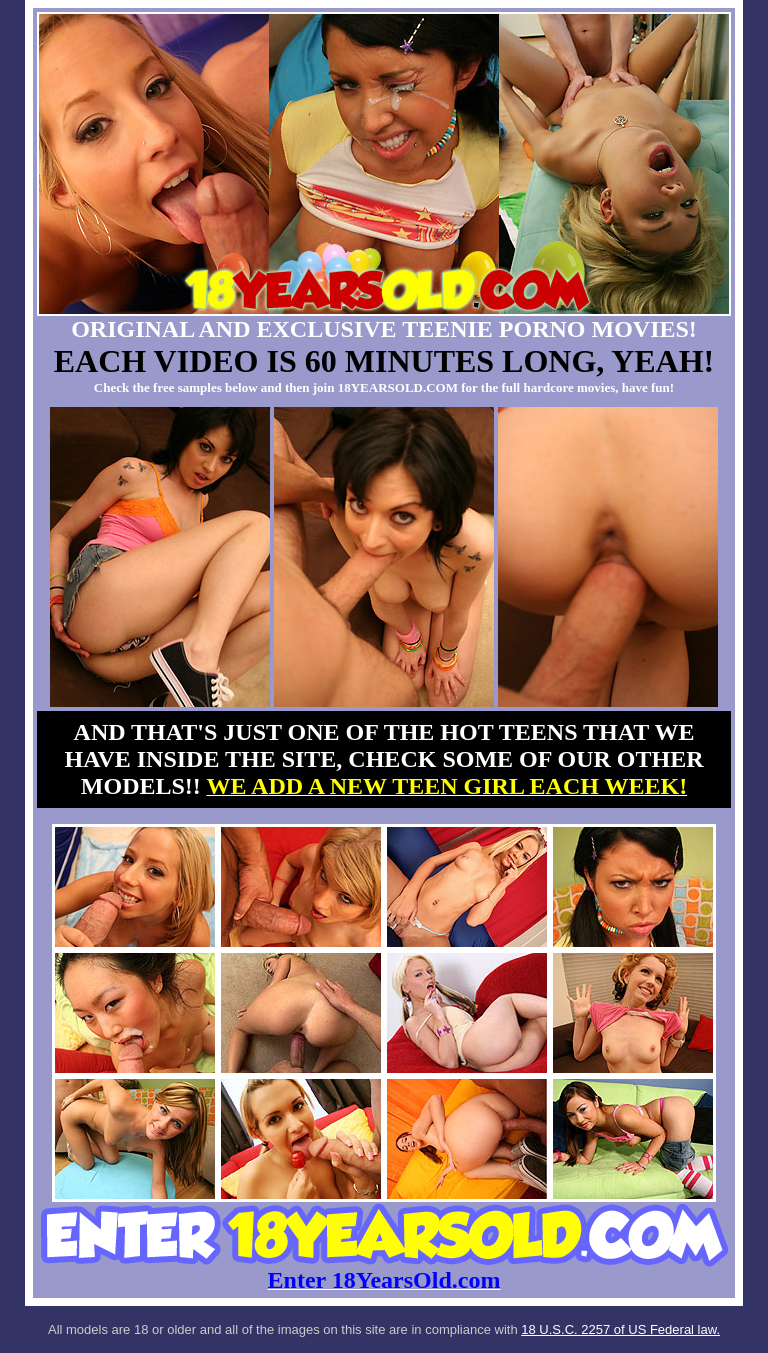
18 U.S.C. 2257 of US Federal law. (620, 1329)
